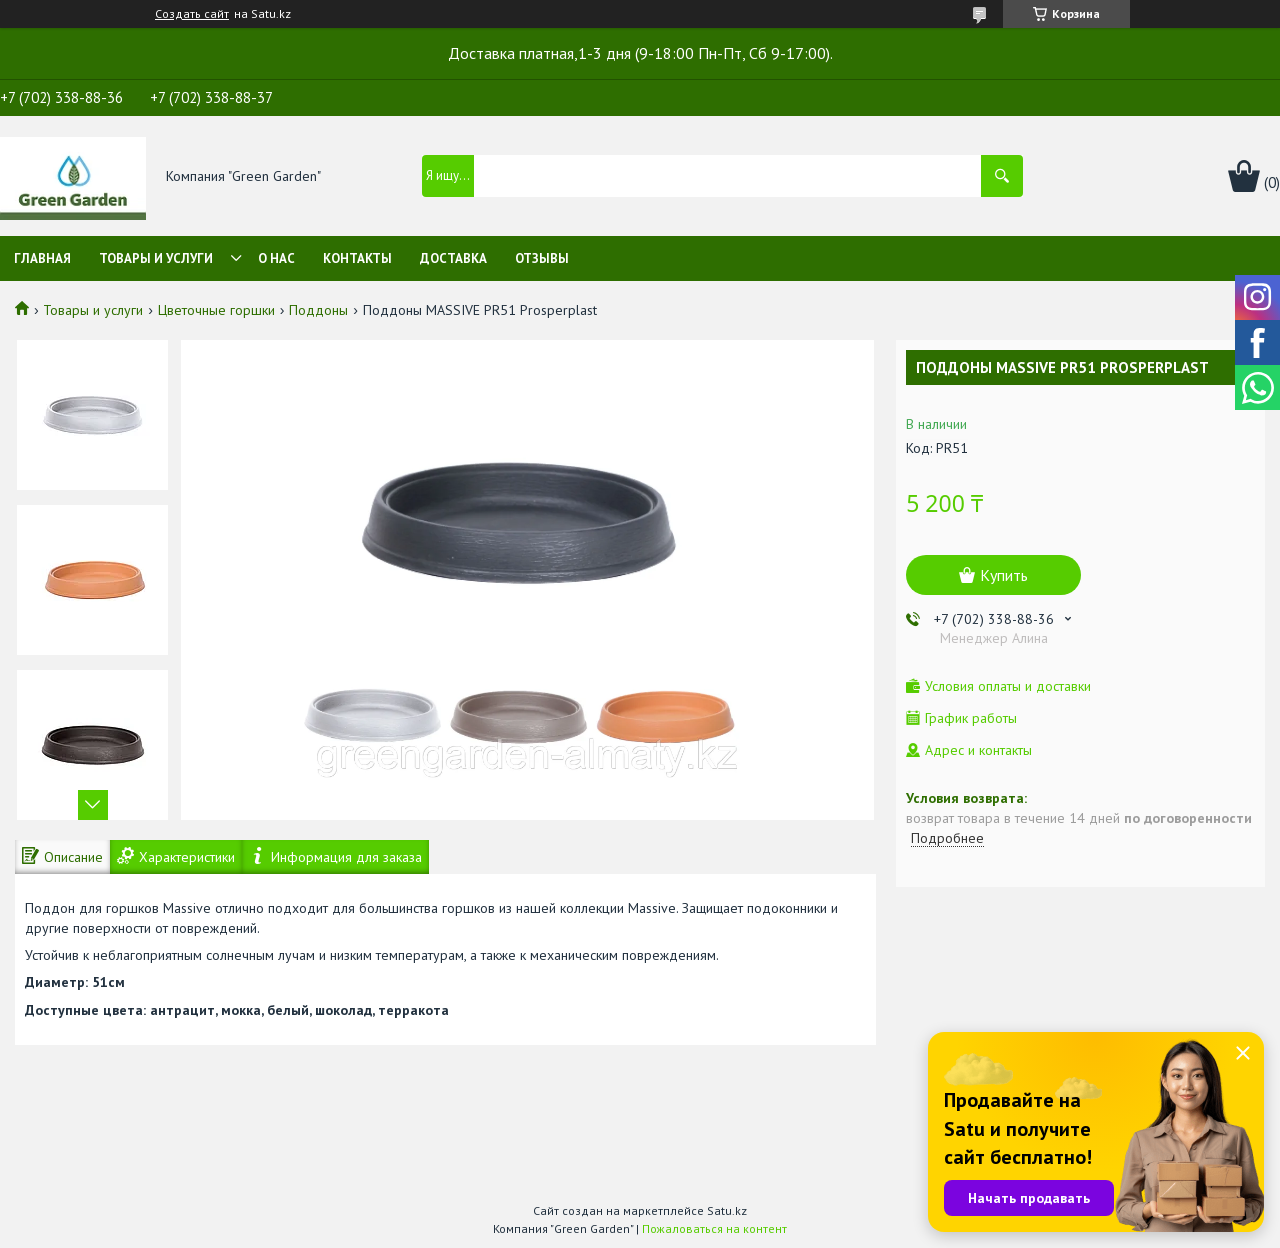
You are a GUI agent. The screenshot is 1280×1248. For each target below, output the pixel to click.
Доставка (453, 258)
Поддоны (318, 310)
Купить (1004, 575)
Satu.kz (727, 1210)
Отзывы (542, 258)
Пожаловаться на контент (714, 1228)
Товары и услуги (156, 258)
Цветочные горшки (216, 310)
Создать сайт (192, 14)
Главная (42, 258)
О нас (276, 258)
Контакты (357, 258)
